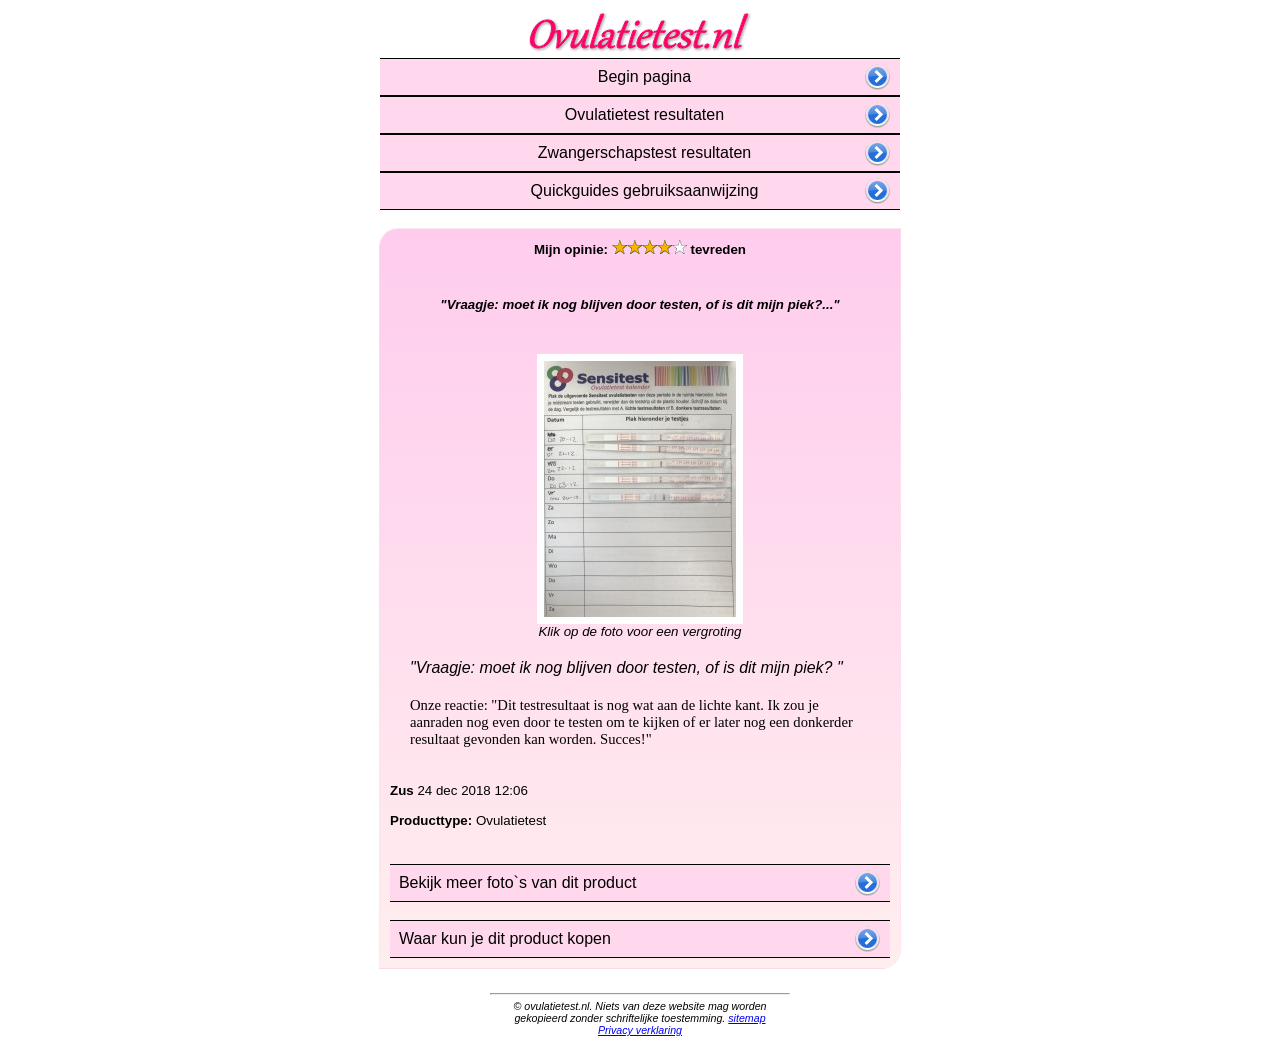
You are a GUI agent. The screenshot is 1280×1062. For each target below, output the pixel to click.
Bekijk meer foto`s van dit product (513, 882)
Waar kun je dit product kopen (500, 938)
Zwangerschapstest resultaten (640, 152)
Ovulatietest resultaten (640, 114)
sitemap (746, 1018)
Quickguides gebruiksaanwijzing (640, 190)
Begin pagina (640, 76)
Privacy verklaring (640, 1030)
